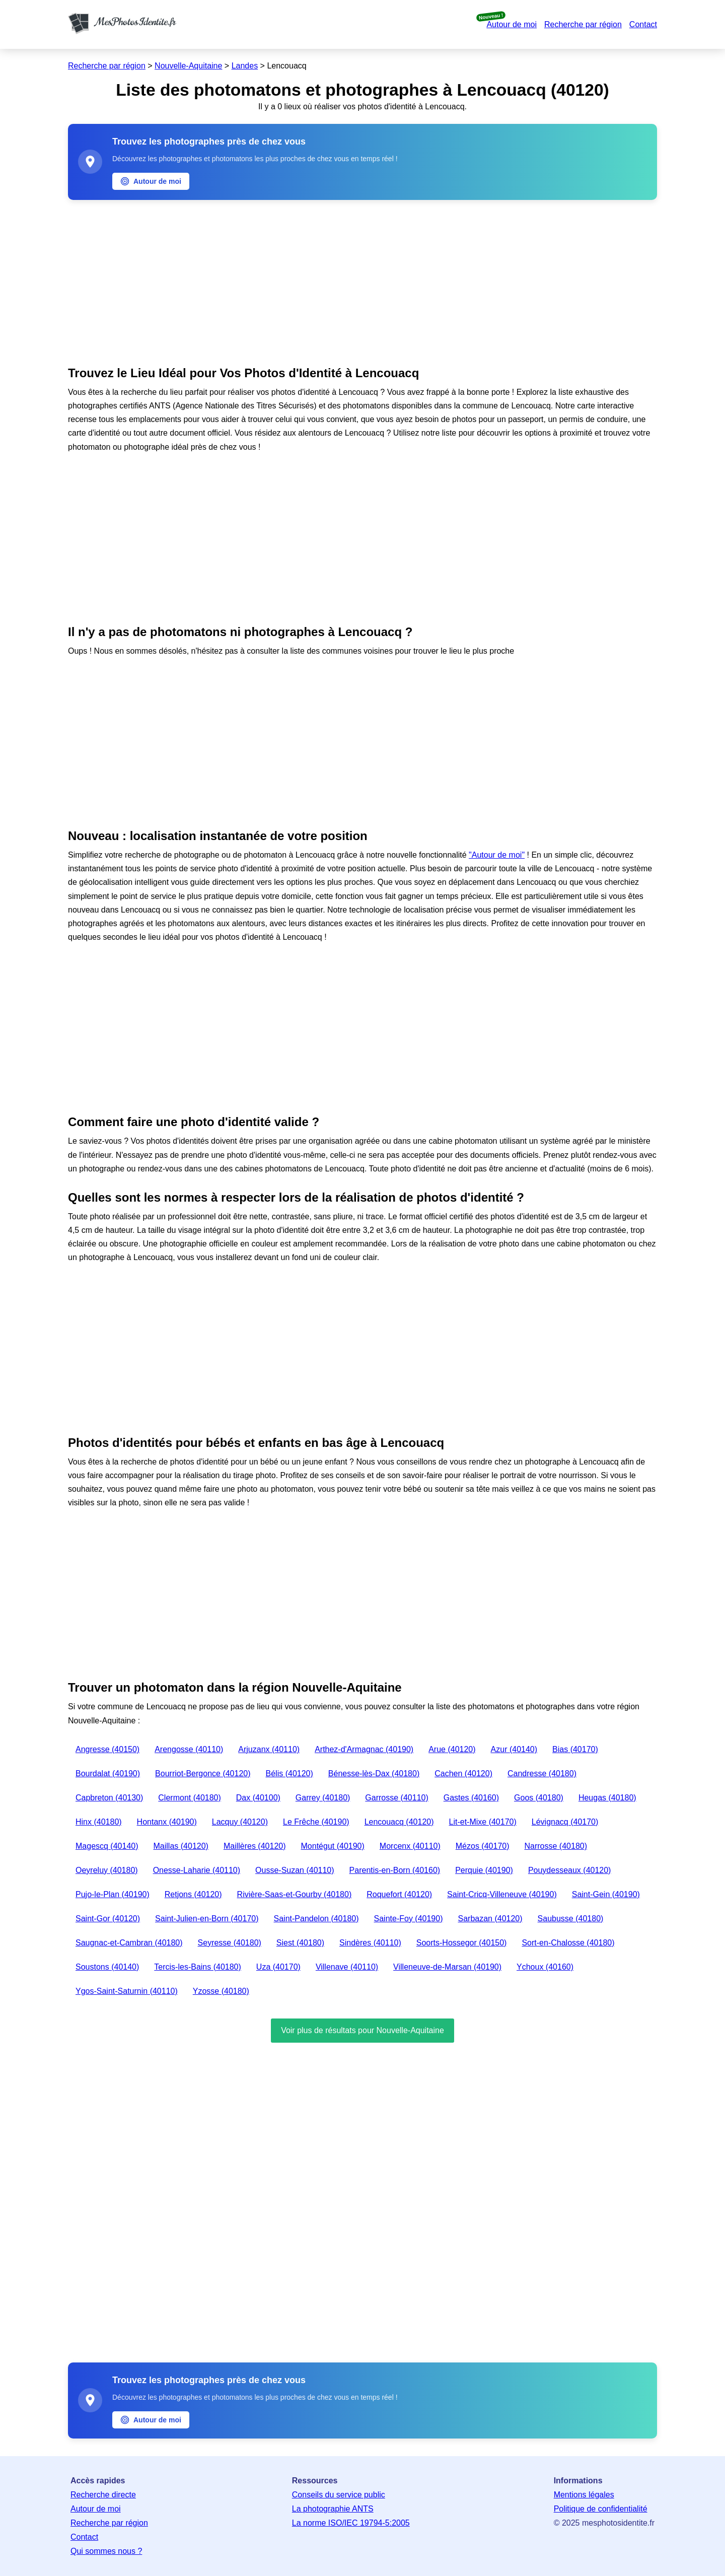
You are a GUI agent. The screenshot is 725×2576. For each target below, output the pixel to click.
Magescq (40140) (107, 1846)
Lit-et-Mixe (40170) (483, 1822)
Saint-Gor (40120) (108, 1918)
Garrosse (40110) (396, 1797)
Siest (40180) (300, 1942)
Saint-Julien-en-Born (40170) (206, 1918)
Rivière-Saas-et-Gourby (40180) (294, 1894)
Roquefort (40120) (399, 1894)
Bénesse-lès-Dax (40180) (373, 1773)
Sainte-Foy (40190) (408, 1918)
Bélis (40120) (289, 1773)
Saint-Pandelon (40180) (316, 1918)
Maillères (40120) (255, 1846)
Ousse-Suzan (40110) (294, 1870)
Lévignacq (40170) (565, 1822)
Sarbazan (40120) (490, 1918)
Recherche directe (103, 2494)
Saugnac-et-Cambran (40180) (129, 1942)
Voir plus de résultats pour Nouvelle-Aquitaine (362, 2030)
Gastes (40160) (471, 1797)
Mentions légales (584, 2494)
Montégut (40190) (333, 1846)
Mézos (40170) (483, 1846)
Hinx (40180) (99, 1822)
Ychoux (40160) (545, 1967)
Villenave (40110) (347, 1967)
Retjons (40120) (193, 1894)
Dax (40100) (258, 1797)
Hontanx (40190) (167, 1822)
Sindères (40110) (370, 1942)
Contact (643, 24)
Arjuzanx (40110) (269, 1749)
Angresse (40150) (107, 1749)
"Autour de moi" (497, 855)
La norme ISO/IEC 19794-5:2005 (351, 2523)
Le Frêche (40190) (316, 1822)
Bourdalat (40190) (108, 1773)
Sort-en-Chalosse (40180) (568, 1942)
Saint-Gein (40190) (606, 1894)
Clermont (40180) (189, 1797)
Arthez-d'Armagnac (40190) (364, 1749)
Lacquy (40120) (240, 1822)
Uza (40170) (278, 1967)
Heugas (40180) (607, 1797)
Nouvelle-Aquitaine (188, 65)
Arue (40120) (451, 1749)
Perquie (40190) (484, 1870)
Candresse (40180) (542, 1773)
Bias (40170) (575, 1749)
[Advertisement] (362, 280)
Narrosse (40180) (556, 1846)
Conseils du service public (338, 2494)
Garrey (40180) (323, 1797)
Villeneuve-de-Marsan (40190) (447, 1967)
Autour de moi (511, 24)
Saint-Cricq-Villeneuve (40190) (502, 1894)
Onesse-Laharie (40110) (196, 1870)
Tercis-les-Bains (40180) (197, 1967)
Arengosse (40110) (189, 1749)
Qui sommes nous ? (106, 2551)
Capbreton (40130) (109, 1797)
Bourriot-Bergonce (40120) (202, 1773)
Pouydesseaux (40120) (569, 1870)
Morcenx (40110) (410, 1846)
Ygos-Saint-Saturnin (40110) (127, 1991)
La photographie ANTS (333, 2508)
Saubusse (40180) (571, 1918)
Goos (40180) (538, 1797)
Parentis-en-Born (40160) (395, 1870)
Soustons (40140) (107, 1967)
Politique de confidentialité (600, 2508)
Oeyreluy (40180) (107, 1870)
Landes (245, 65)
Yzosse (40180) (221, 1991)
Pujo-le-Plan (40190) (113, 1894)
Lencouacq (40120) (399, 1822)
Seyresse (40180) (229, 1942)
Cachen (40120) (463, 1773)
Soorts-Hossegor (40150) (461, 1942)
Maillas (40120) (181, 1846)
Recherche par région (583, 24)
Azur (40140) (514, 1749)
